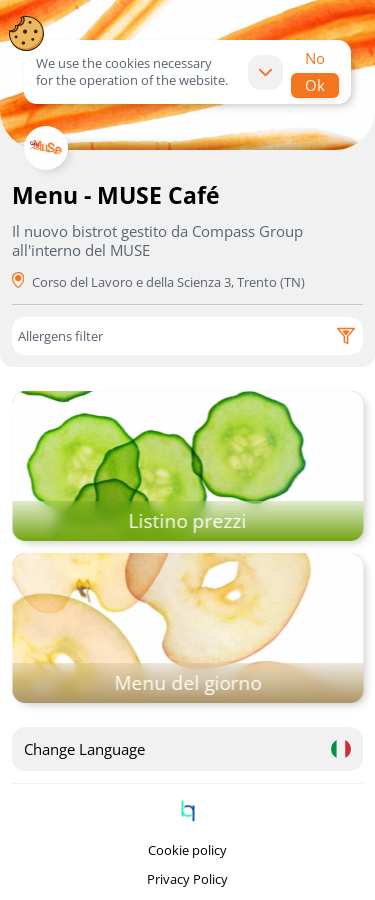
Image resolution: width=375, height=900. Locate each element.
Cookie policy (187, 850)
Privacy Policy (187, 879)
